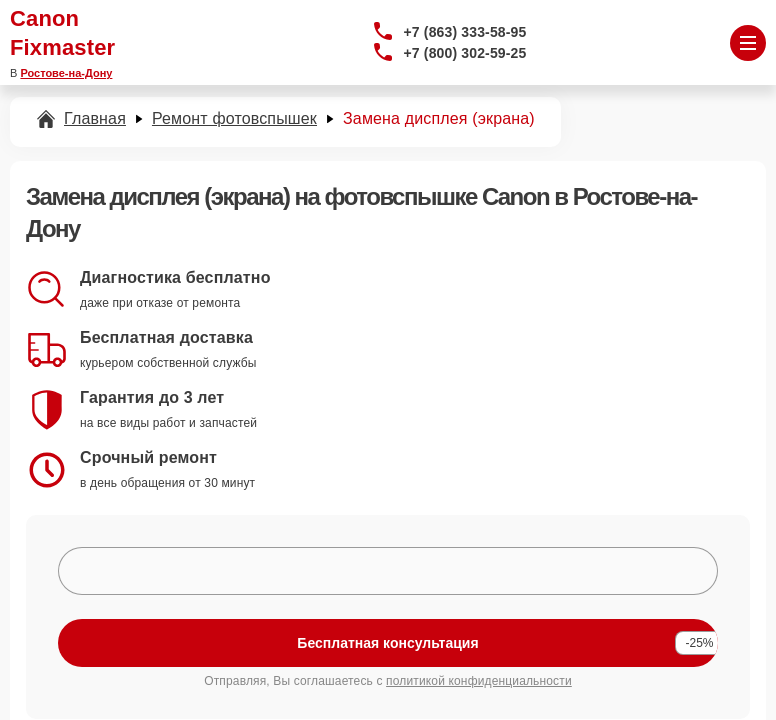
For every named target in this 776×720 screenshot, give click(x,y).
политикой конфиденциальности (479, 681)
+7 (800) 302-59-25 (465, 53)
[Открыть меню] (748, 43)
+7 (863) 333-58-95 (465, 32)
